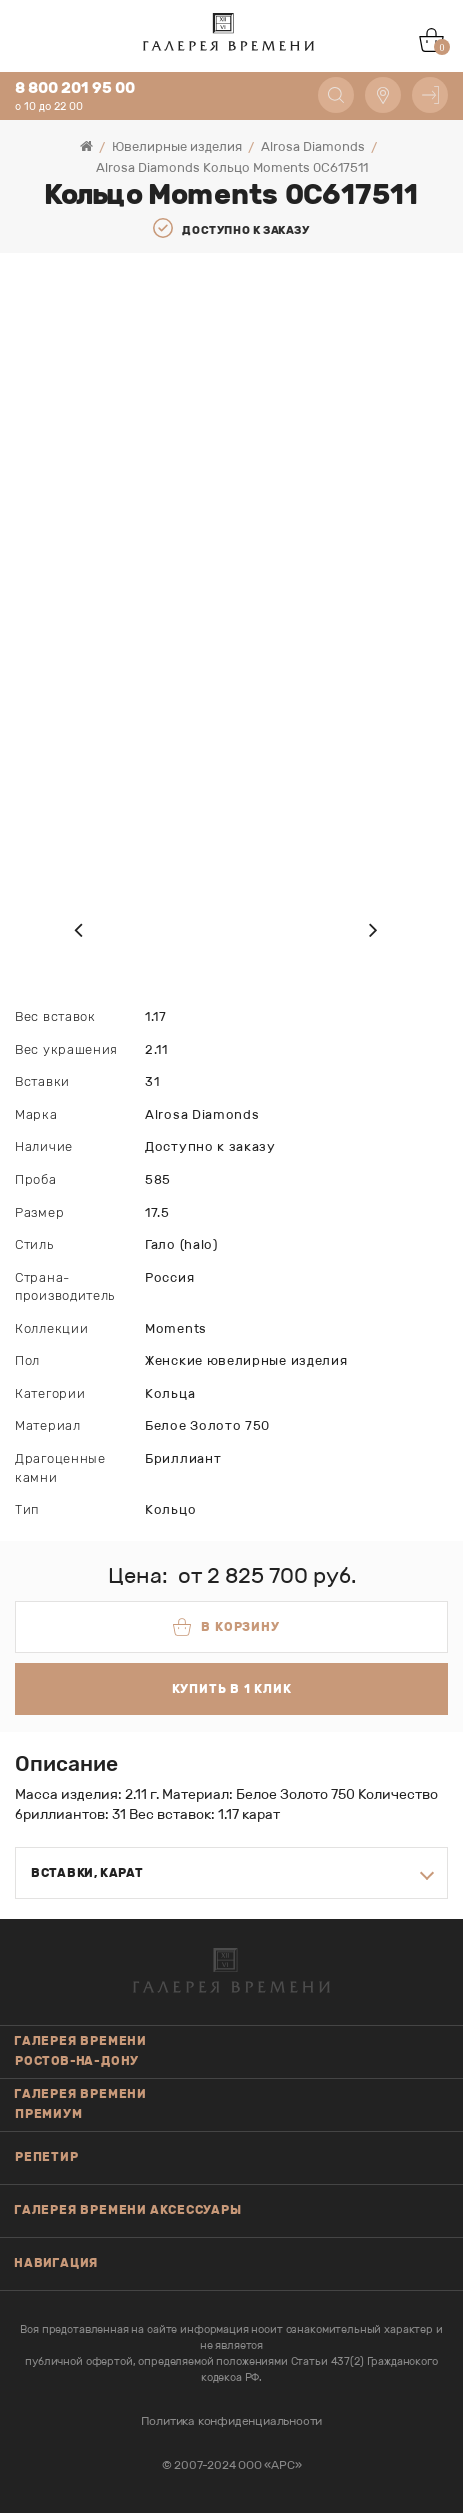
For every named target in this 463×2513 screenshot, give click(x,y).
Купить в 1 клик (232, 1689)
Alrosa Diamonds (313, 146)
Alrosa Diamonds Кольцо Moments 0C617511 (232, 167)
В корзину (226, 1627)
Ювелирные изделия (177, 146)
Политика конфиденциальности (232, 2421)
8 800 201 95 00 (75, 88)
